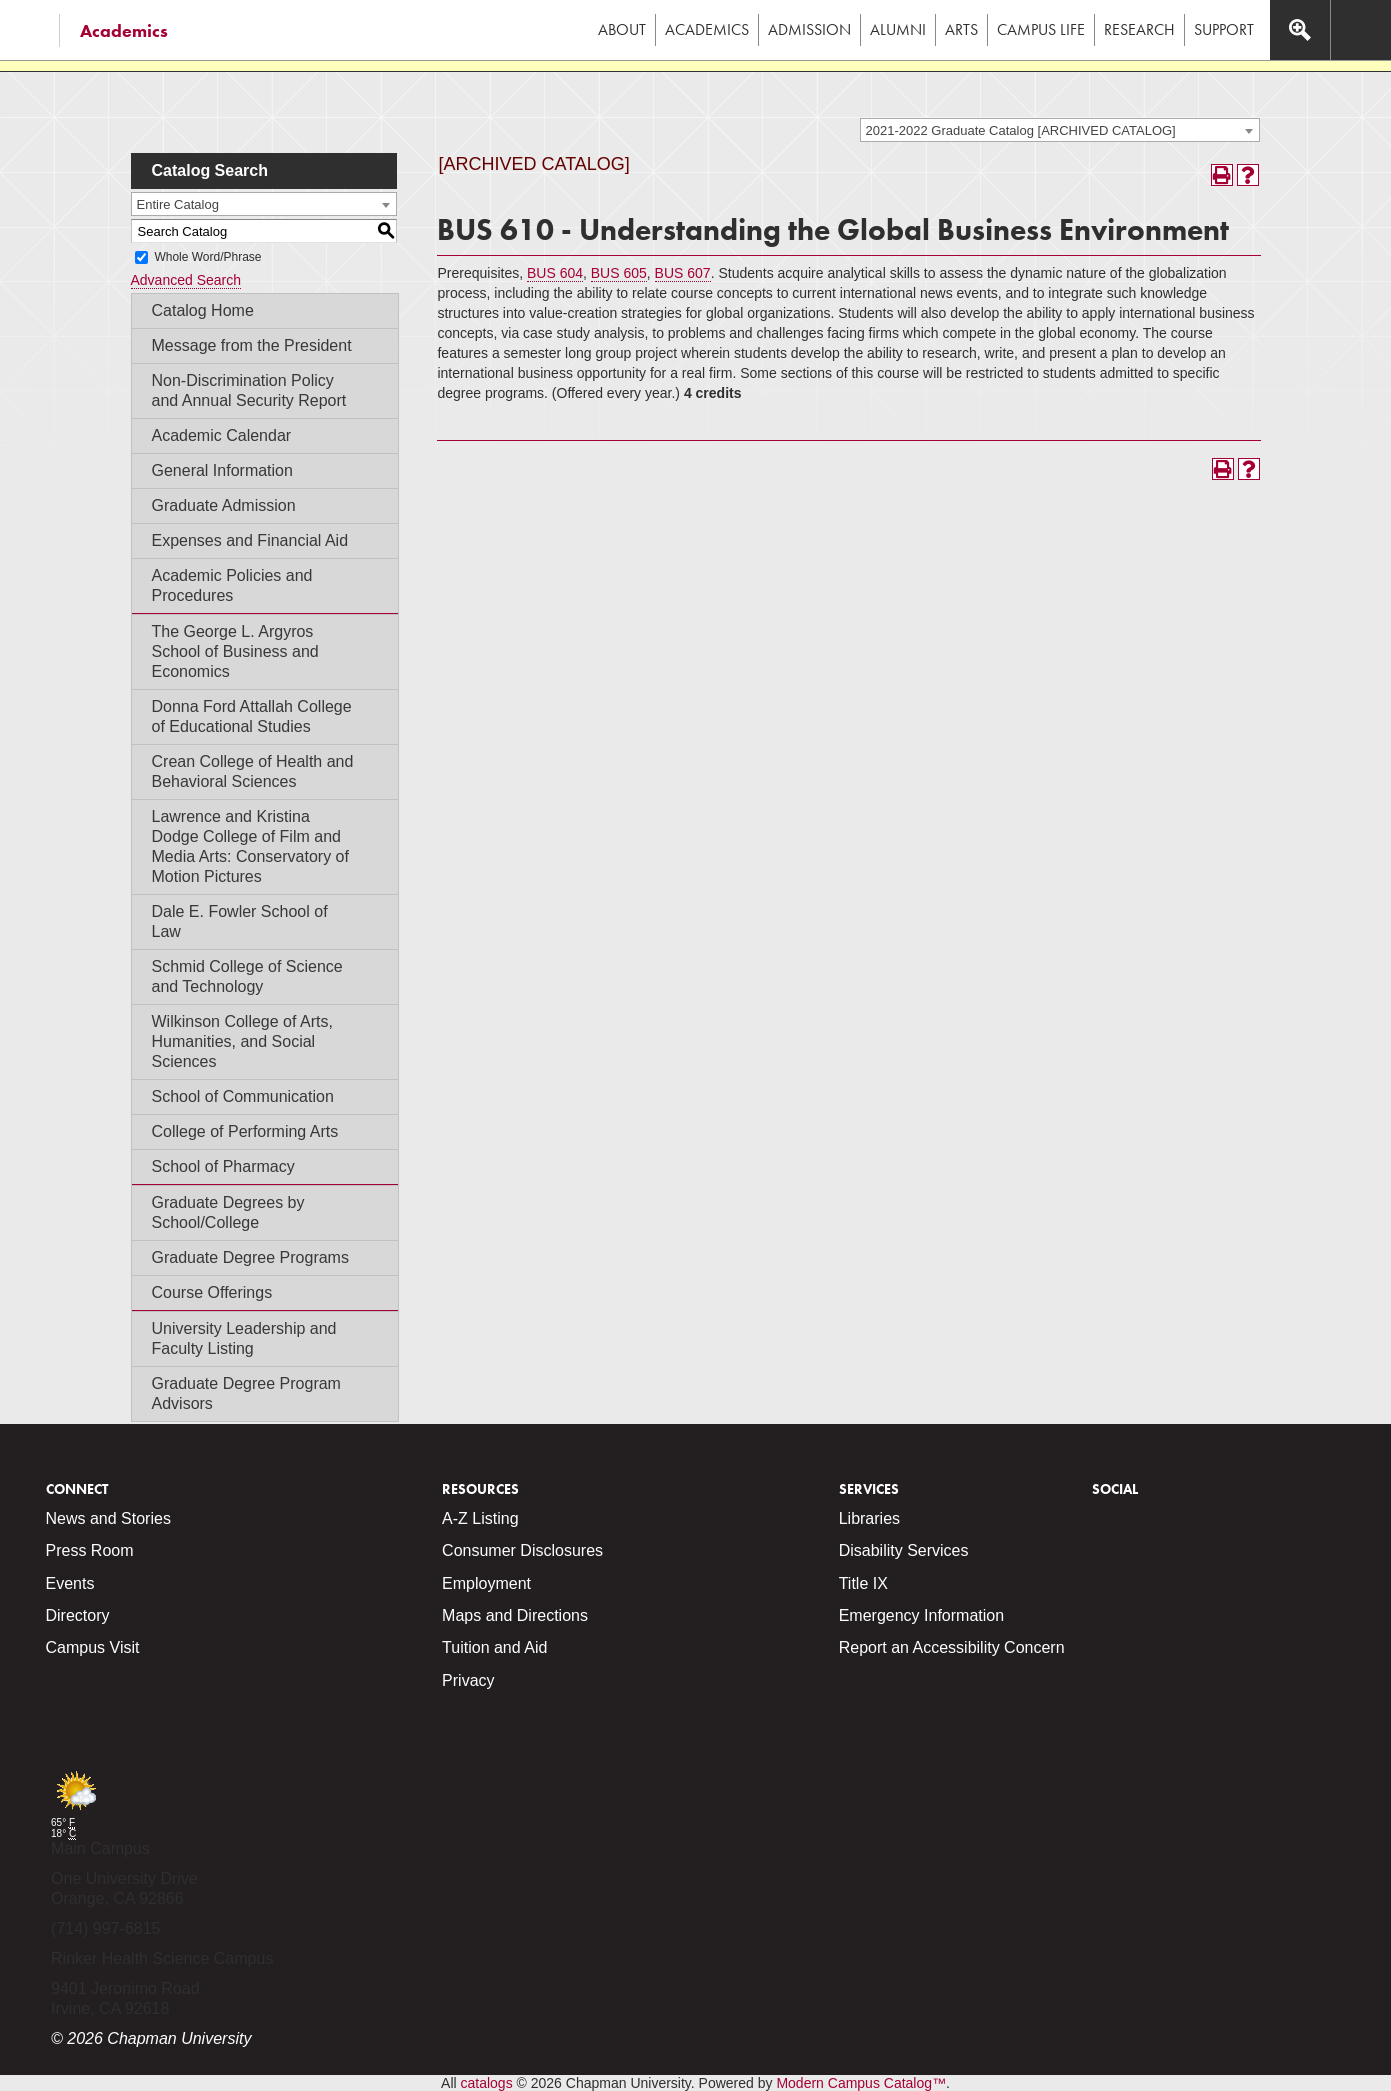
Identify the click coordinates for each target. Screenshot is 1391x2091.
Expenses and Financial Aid (250, 540)
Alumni (898, 29)
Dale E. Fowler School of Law (240, 921)
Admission (809, 29)
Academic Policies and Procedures (232, 585)
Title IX (863, 1583)
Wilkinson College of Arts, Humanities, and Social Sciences (242, 1041)
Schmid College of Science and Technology (247, 976)
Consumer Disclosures (522, 1550)
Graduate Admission (224, 505)
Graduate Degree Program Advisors (246, 1393)
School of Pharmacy (223, 1166)
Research (1139, 29)
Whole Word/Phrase (207, 257)
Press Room (90, 1550)
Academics (124, 30)
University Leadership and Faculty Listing (244, 1338)
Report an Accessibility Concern (952, 1647)
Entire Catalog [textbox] (178, 204)
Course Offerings (212, 1292)
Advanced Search (186, 280)
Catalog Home (203, 310)
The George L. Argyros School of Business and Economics (235, 651)
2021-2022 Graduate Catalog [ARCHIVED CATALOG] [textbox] (1021, 130)
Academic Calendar (222, 435)
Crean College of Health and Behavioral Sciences (253, 771)
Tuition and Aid (494, 1647)
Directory (78, 1615)
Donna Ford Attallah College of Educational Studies (252, 716)
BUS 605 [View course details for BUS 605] (619, 273)
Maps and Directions (515, 1615)
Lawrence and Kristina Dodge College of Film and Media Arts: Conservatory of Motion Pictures (250, 846)
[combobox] (1060, 130)
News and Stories (108, 1518)
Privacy (468, 1680)
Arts (961, 29)
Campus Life (1041, 29)
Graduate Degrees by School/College (228, 1212)
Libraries (869, 1518)
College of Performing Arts (245, 1131)
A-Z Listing (480, 1518)
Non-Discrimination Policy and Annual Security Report (249, 390)
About (622, 29)
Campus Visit (93, 1647)
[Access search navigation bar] (1300, 30)
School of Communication (243, 1096)
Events (70, 1583)
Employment (486, 1583)
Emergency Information (921, 1615)
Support (1224, 29)
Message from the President (252, 345)
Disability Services (904, 1550)
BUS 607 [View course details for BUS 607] (683, 273)
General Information (222, 470)
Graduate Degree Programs (250, 1257)
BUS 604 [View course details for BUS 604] (555, 273)
